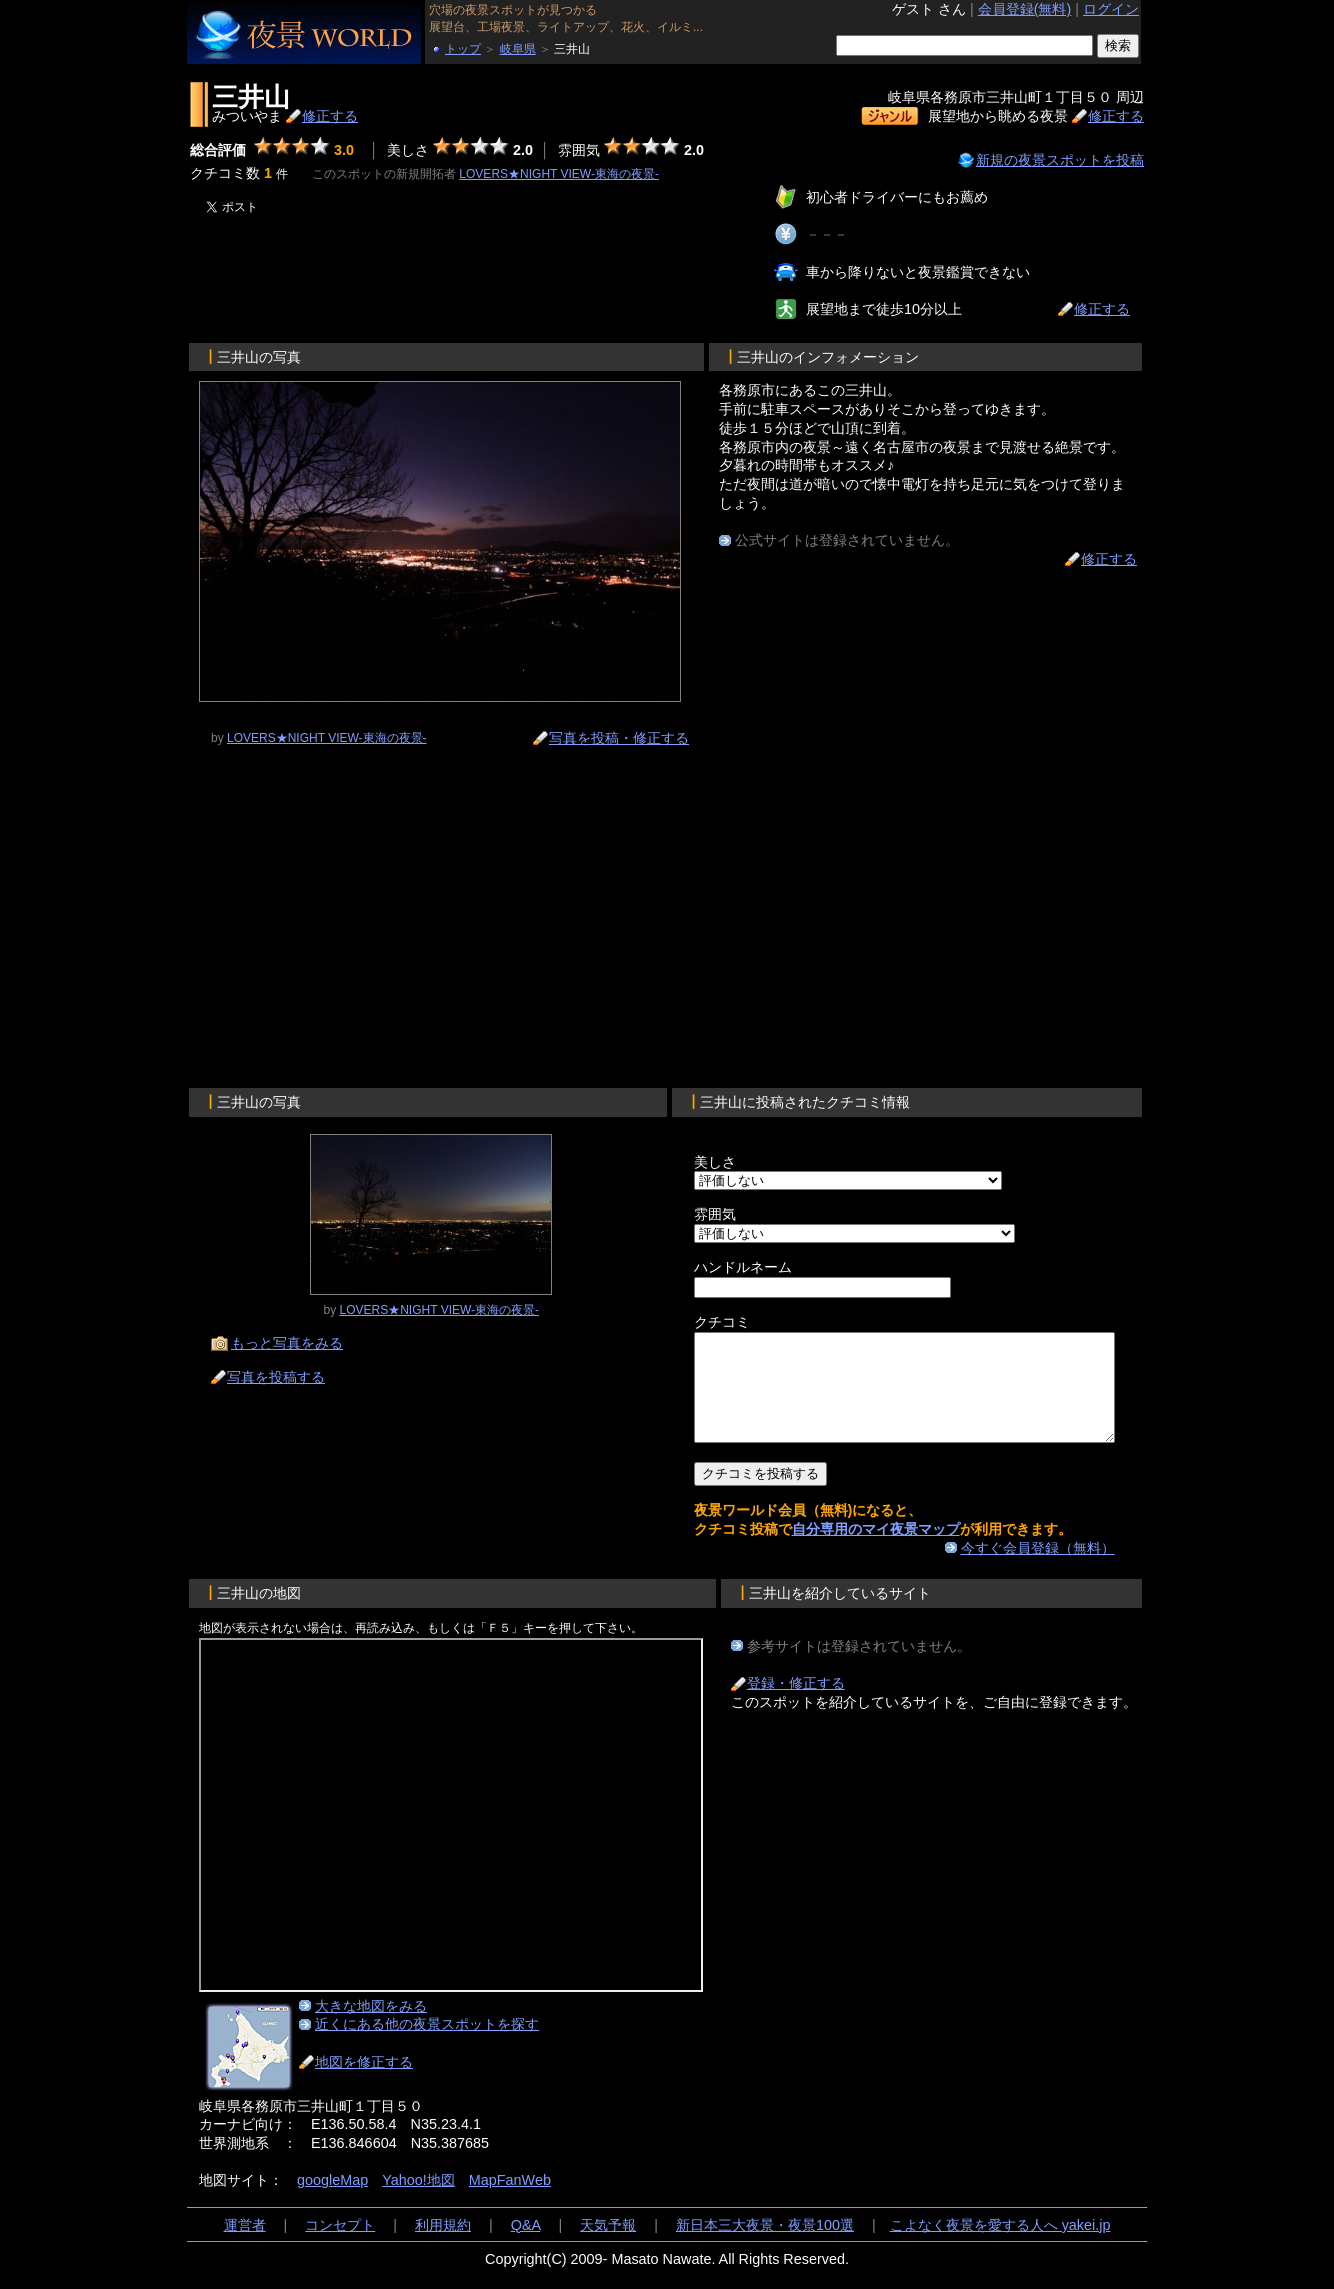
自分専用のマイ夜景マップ (838, 1550)
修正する (330, 116)
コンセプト (340, 2246)
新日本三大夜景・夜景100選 (765, 2246)
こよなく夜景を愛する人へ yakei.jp (1000, 2246)
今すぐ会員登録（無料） (1050, 1569)
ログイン (1111, 9)
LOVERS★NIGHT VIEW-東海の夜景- (559, 174)
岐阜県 (518, 49)
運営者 (245, 2246)
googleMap (332, 2201)
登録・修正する (796, 1704)
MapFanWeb (510, 2201)
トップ (463, 49)
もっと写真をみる (287, 1343)
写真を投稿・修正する (619, 738)
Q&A (526, 2246)
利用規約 (443, 2246)
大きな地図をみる (371, 2027)
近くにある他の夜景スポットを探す (427, 2045)
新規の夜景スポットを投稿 (1060, 160)
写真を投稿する (276, 1377)
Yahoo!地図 (418, 2201)
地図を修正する (364, 2083)
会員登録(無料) (1025, 9)
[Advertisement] (427, 275)
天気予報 (608, 2246)
